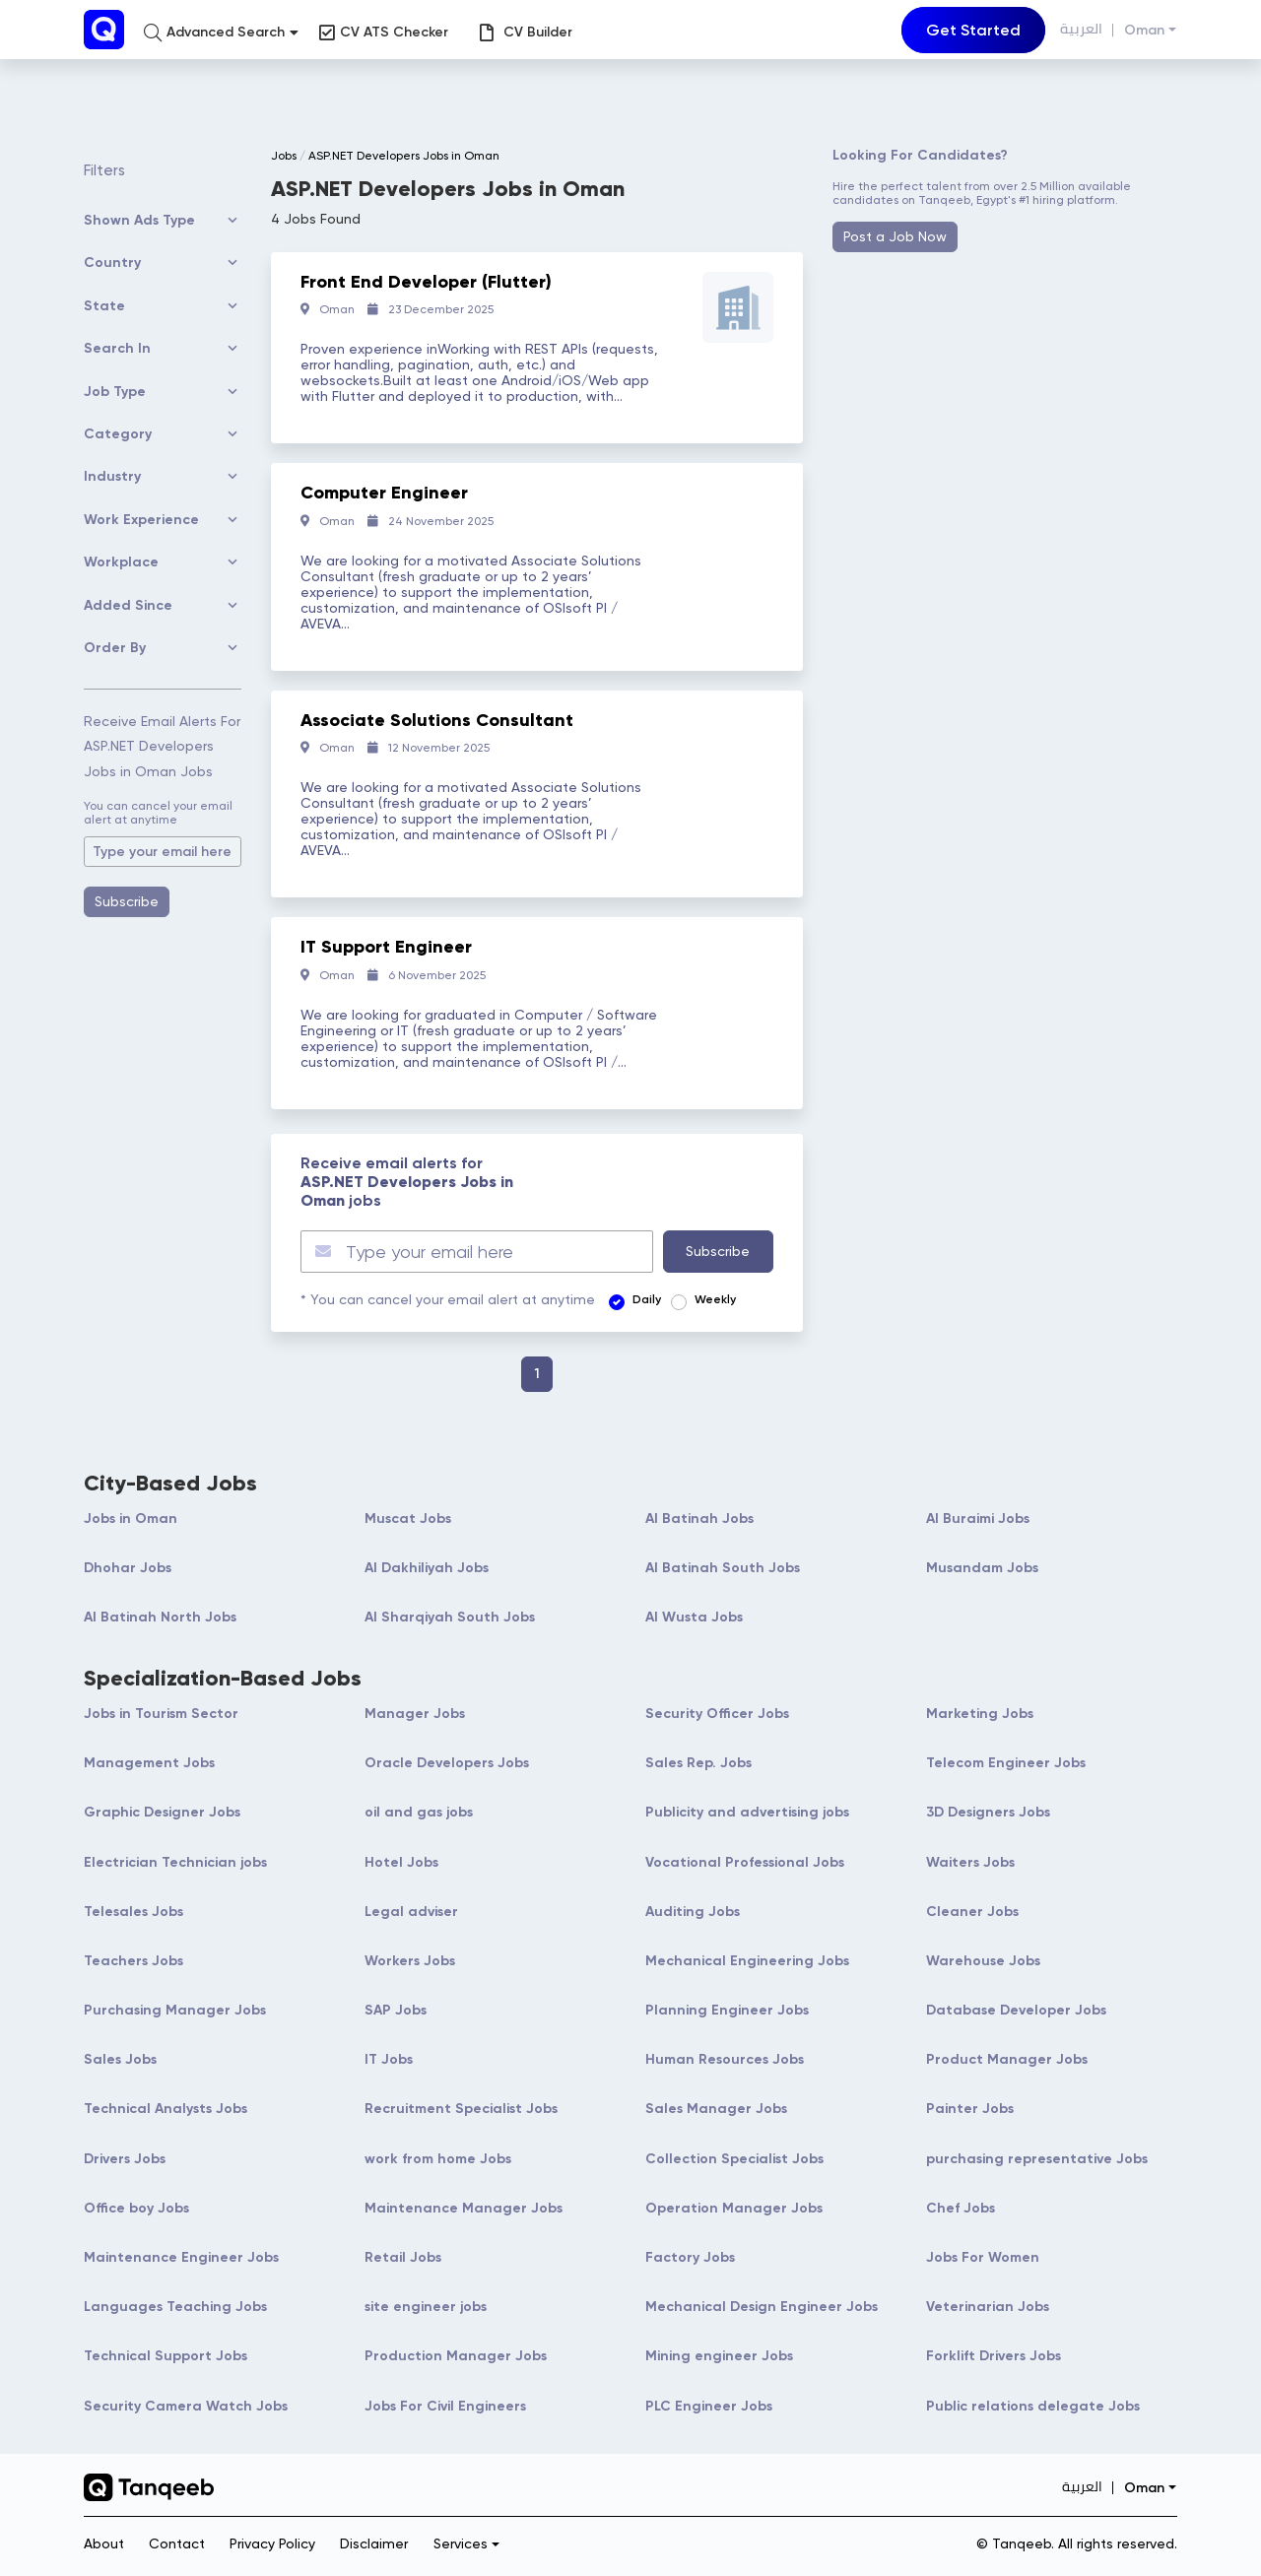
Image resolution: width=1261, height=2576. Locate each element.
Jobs (284, 156)
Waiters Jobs (970, 1862)
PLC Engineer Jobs (708, 2406)
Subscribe (127, 901)
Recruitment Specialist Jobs (461, 2108)
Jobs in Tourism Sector (161, 1713)
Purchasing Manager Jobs (175, 2010)
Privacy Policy (272, 2543)
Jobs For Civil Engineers (445, 2406)
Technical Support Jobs (165, 2355)
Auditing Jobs (692, 1911)
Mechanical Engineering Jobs (747, 1960)
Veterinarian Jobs (987, 2306)
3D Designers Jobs (988, 1812)
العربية (1081, 29)
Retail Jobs (403, 2257)
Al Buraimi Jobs (977, 1518)
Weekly (715, 1299)
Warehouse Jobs (983, 1960)
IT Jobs (389, 2059)
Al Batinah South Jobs (722, 1567)
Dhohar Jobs (127, 1567)
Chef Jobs (960, 2208)
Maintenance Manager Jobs (464, 2208)
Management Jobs (149, 1762)
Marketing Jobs (979, 1713)
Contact (177, 2543)
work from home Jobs (438, 2158)
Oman (1144, 30)
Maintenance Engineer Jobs (181, 2257)
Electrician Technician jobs (175, 1862)
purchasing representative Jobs (1037, 2158)
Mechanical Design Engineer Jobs (761, 2306)
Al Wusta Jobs (694, 1617)
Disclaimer (374, 2543)
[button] (221, 32)
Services (460, 2543)
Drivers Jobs (125, 2158)
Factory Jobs (690, 2257)
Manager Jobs (415, 1713)
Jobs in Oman (130, 1518)
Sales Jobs (120, 2059)
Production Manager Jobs (456, 2355)
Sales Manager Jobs (716, 2108)
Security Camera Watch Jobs (186, 2406)
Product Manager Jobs (1007, 2059)
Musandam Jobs (982, 1567)
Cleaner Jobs (972, 1911)
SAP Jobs (396, 2010)
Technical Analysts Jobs (165, 2108)
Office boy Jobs (136, 2208)
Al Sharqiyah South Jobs (450, 1617)
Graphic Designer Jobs (162, 1812)
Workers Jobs (410, 1960)
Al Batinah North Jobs (160, 1617)
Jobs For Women (982, 2257)
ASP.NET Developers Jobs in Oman (403, 156)
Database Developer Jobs (1016, 2010)
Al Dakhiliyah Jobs (427, 1567)
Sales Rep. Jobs (698, 1762)
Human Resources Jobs (724, 2059)
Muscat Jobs (408, 1518)
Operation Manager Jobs (734, 2208)
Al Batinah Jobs (699, 1518)
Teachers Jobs (133, 1960)
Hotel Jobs (401, 1862)
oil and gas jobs (419, 1812)
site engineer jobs (426, 2306)
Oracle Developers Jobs (447, 1762)
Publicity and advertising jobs (747, 1812)
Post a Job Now (895, 236)
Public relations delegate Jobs (1033, 2406)
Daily (646, 1299)
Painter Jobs (970, 2108)
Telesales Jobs (133, 1911)
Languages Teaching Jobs (175, 2306)
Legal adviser (411, 1911)
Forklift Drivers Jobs (993, 2355)
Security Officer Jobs (717, 1713)
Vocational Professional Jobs (744, 1862)
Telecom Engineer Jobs (1006, 1762)
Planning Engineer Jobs (727, 2010)
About (104, 2543)
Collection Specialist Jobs (734, 2158)
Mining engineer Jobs (719, 2355)
